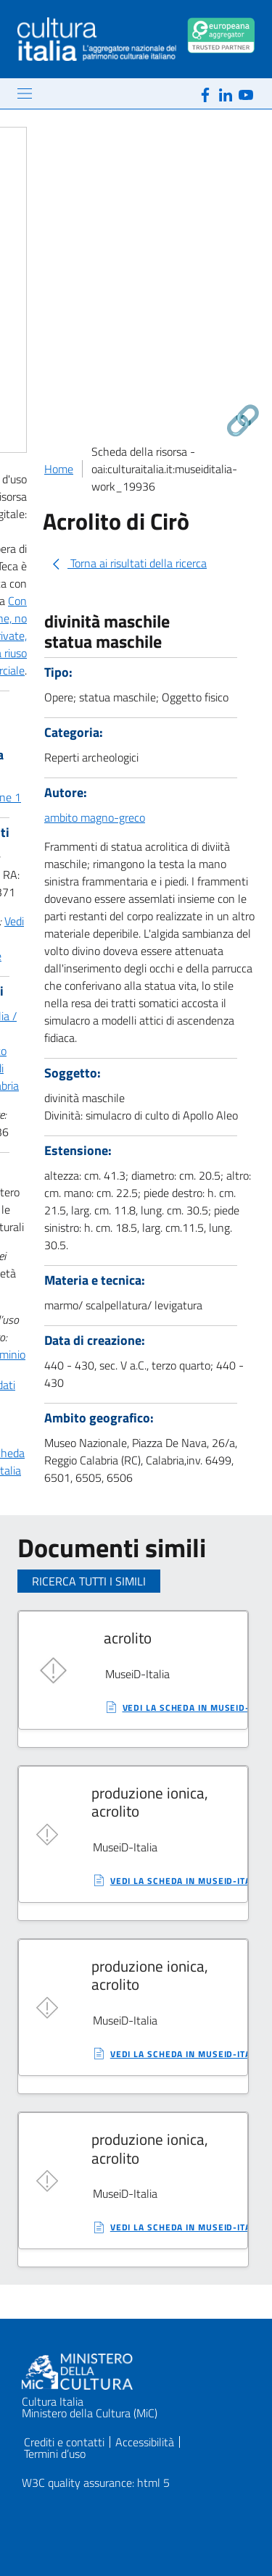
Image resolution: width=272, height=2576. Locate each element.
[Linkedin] (225, 93)
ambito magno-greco (94, 817)
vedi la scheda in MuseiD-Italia (187, 1881)
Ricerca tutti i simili (89, 1581)
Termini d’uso (55, 2453)
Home (58, 469)
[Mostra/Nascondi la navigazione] (25, 93)
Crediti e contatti (64, 2442)
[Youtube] (246, 93)
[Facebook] (205, 93)
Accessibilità (144, 2442)
